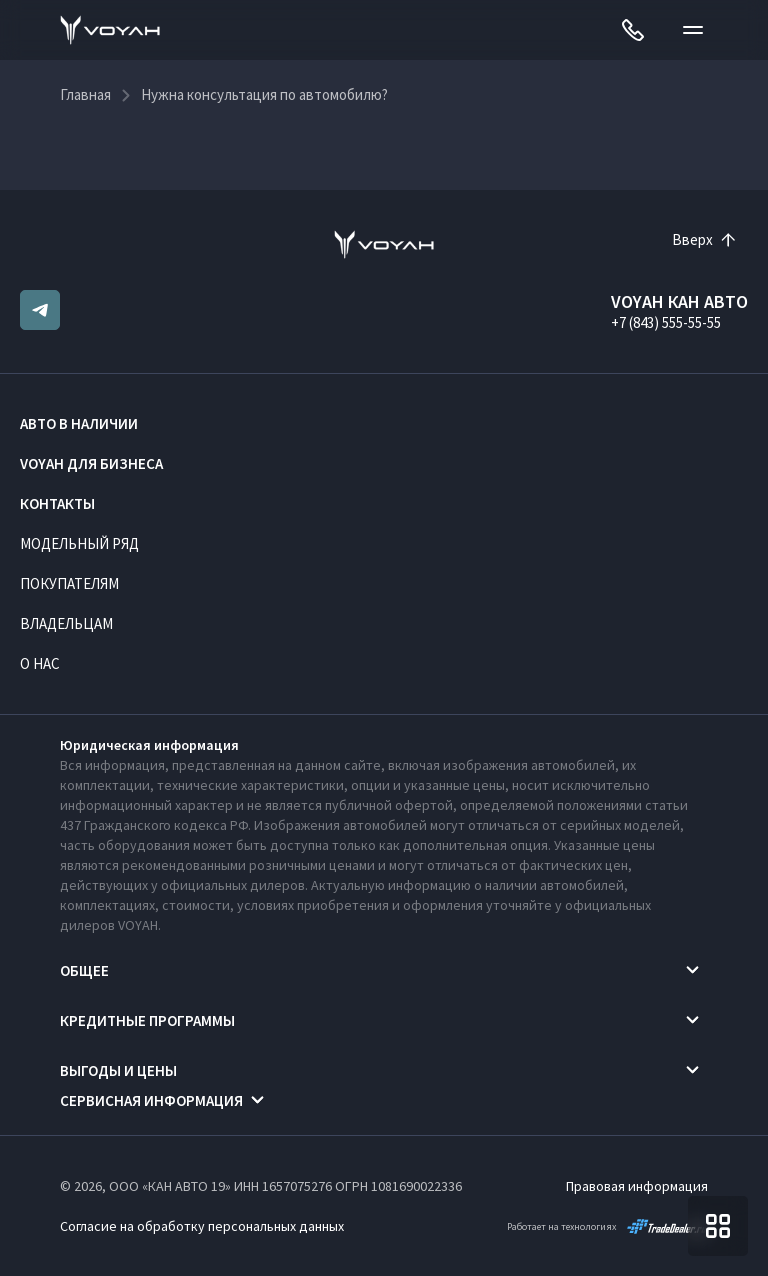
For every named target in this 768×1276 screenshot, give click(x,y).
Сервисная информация (151, 1100)
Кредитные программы (147, 1020)
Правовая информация (637, 1186)
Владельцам (66, 623)
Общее (84, 970)
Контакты (57, 503)
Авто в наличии (79, 423)
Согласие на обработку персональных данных (202, 1226)
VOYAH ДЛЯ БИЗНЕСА (91, 463)
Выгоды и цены (118, 1070)
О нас (40, 663)
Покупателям (69, 583)
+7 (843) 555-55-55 (666, 322)
